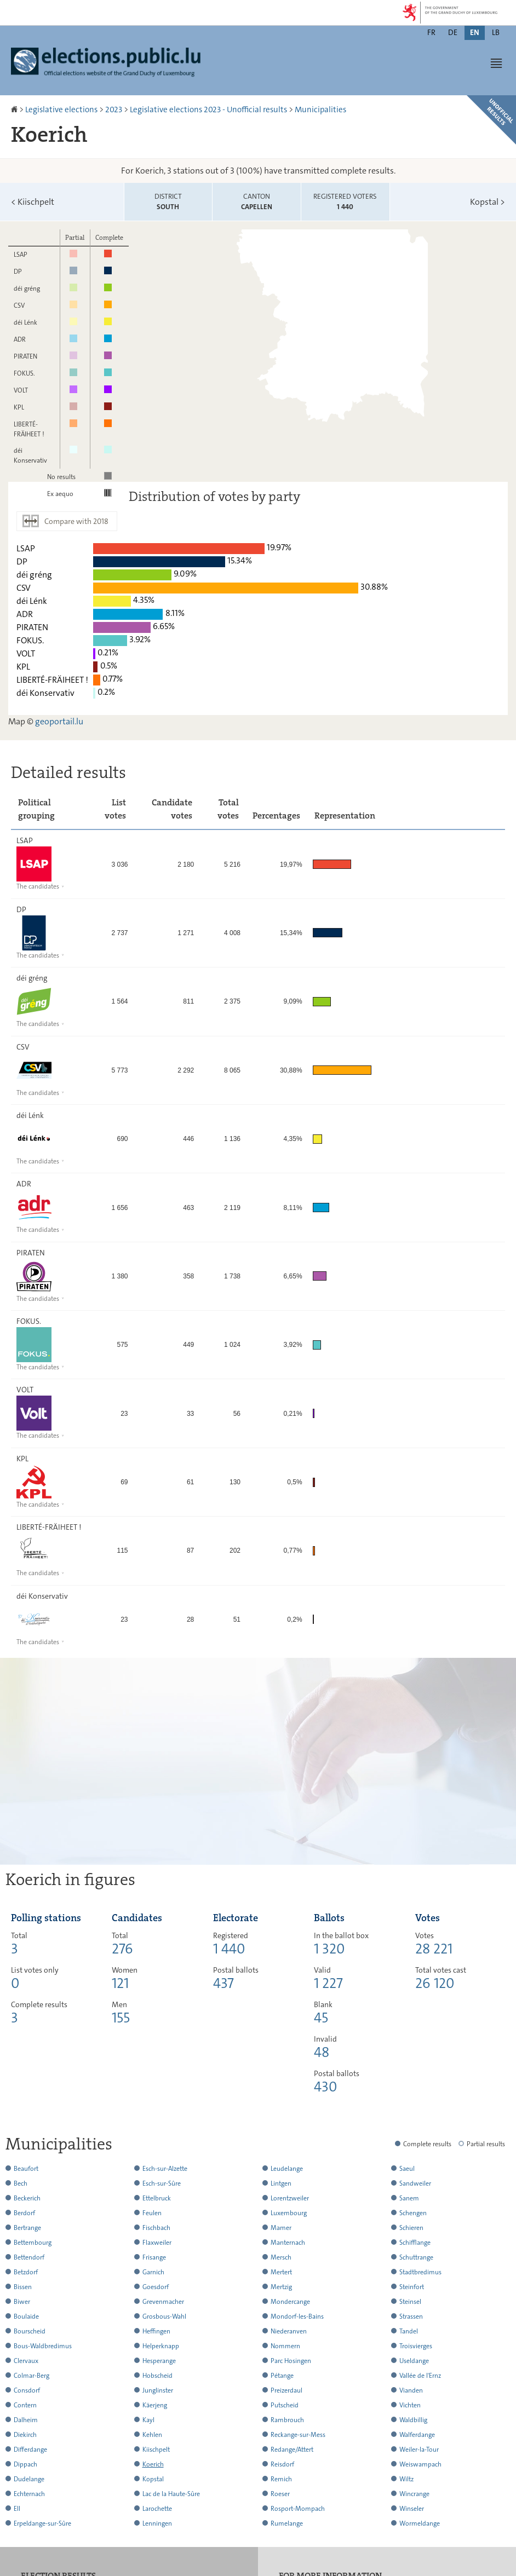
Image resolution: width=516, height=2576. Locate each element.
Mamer (281, 2227)
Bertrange (27, 2227)
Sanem (409, 2198)
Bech (20, 2183)
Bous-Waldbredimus (43, 2346)
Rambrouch (287, 2420)
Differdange (30, 2449)
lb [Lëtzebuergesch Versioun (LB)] (496, 32)
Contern (25, 2405)
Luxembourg (289, 2213)
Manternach (288, 2242)
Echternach (29, 2493)
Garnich (153, 2272)
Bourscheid (29, 2331)
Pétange (282, 2375)
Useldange (414, 2360)
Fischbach (156, 2227)
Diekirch (25, 2434)
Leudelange (287, 2168)
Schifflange (415, 2242)
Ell (17, 2508)
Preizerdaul (286, 2390)
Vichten (410, 2405)
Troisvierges (415, 2346)
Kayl (148, 2420)
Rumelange (287, 2523)
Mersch (281, 2257)
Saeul (407, 2168)
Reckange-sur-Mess (298, 2434)
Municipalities (320, 109)
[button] (496, 63)
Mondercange (290, 2301)
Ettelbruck (156, 2198)
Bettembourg (32, 2242)
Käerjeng (154, 2405)
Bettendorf (29, 2257)
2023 (113, 109)
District (168, 202)
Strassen (411, 2316)
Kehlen (152, 2434)
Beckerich (27, 2198)
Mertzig (281, 2287)
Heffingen (156, 2331)
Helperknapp (160, 2346)
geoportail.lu (59, 721)
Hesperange (159, 2360)
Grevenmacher (163, 2301)
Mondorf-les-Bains (297, 2316)
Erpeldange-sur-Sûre (42, 2523)
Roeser (280, 2493)
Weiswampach (420, 2464)
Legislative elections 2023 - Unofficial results (208, 109)
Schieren (411, 2227)
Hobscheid (157, 2375)
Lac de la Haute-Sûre (171, 2493)
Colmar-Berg (31, 2375)
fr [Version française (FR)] (431, 32)
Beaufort (26, 2168)
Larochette (157, 2508)
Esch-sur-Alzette (164, 2168)
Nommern (285, 2346)
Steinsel (410, 2301)
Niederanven (289, 2331)
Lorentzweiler (290, 2198)
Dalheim (26, 2420)
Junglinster (157, 2390)
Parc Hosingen (291, 2360)
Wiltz (406, 2479)
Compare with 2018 (76, 521)
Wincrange (414, 2493)
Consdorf (27, 2390)
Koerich (153, 2464)
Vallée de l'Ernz (420, 2375)
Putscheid (285, 2405)
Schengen (413, 2213)
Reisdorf (282, 2464)
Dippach (25, 2464)
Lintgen (281, 2183)
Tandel (408, 2331)
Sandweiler (415, 2183)
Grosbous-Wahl (164, 2316)
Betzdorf (26, 2272)
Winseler (411, 2508)
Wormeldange (419, 2523)
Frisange (154, 2257)
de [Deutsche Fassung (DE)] (452, 32)
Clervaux (26, 2360)
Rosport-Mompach (298, 2508)
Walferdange (417, 2434)
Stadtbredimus (420, 2272)
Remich (281, 2479)
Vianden (411, 2390)
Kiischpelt (32, 202)
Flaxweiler (156, 2242)
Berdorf (24, 2213)
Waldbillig (413, 2420)
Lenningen (157, 2523)
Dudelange (29, 2479)
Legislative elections (61, 109)
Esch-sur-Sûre (161, 2183)
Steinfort (411, 2287)
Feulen (152, 2213)
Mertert (281, 2272)
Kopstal (487, 202)
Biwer (22, 2301)
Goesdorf (155, 2287)
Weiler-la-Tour (419, 2449)
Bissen (23, 2287)
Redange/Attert (292, 2449)
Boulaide (26, 2316)
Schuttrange (416, 2257)
